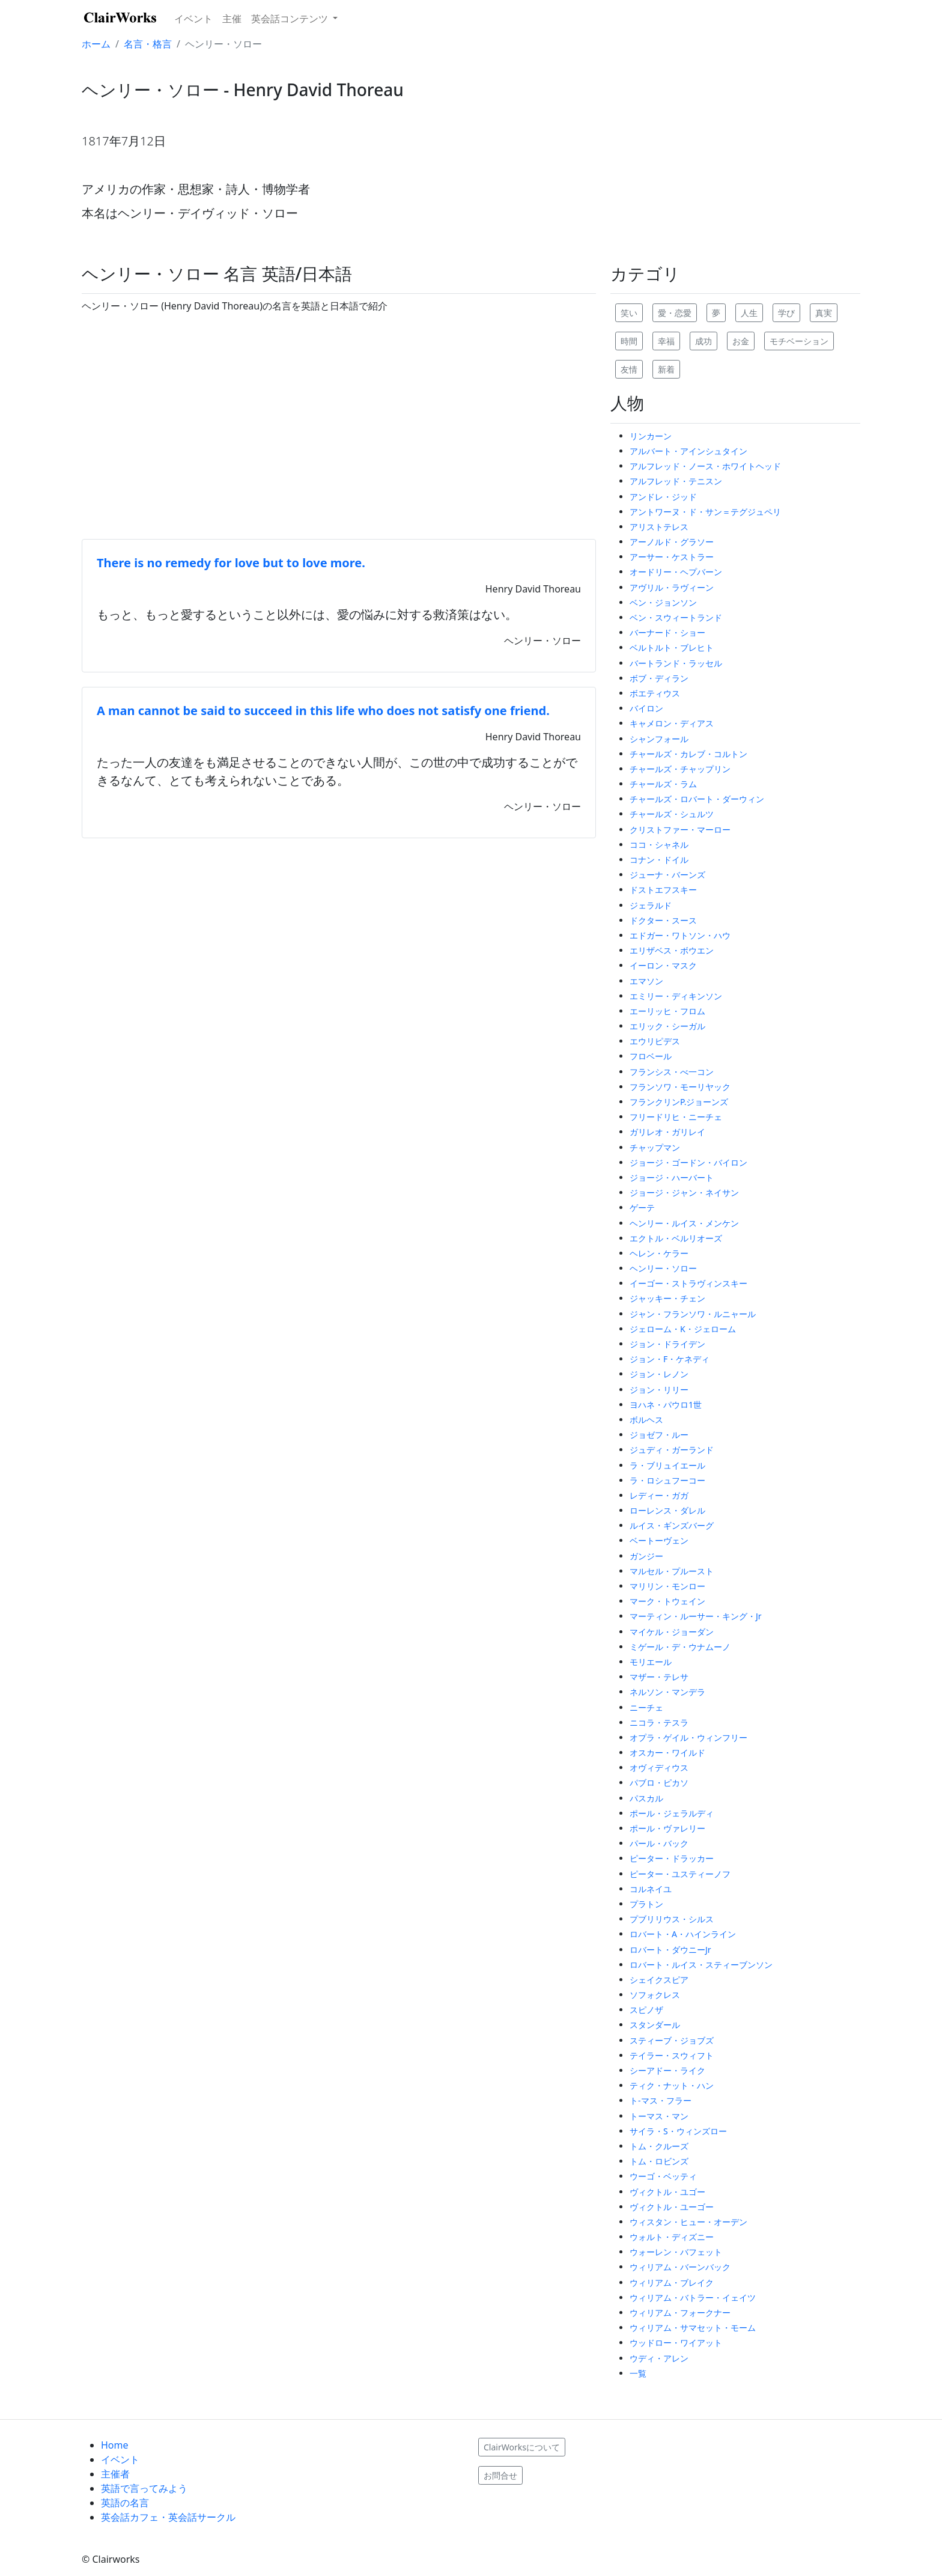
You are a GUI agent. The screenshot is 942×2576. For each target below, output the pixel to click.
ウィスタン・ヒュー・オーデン (688, 2221)
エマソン (646, 981)
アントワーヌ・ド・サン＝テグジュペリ (705, 511)
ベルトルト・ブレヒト (672, 647)
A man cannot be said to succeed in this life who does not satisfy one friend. (323, 710)
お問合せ (500, 2475)
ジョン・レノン (659, 1374)
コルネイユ (651, 1889)
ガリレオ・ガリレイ (667, 1131)
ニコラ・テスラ (659, 1722)
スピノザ (646, 2009)
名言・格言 (148, 43)
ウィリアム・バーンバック (680, 2267)
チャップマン (655, 1147)
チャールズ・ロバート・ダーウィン (697, 799)
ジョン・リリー (659, 1389)
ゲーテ (642, 1207)
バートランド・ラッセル (676, 663)
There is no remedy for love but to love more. (231, 563)
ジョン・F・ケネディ (670, 1359)
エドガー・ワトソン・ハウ (680, 935)
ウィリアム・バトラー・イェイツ (693, 2297)
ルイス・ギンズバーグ (672, 1525)
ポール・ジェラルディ (672, 1813)
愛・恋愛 (674, 312)
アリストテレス (659, 526)
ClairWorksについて (522, 2447)
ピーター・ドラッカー (672, 1858)
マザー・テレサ (659, 1676)
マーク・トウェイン (667, 1601)
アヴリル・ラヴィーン (672, 587)
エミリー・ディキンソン (676, 996)
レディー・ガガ (659, 1495)
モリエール (651, 1661)
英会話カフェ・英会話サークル (168, 2517)
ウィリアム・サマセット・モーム (693, 2327)
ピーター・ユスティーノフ (680, 1874)
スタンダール (655, 2024)
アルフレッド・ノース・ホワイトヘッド (705, 466)
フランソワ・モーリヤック (680, 1086)
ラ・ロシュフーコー (667, 1480)
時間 (629, 341)
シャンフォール (659, 738)
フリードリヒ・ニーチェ (676, 1116)
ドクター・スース (663, 920)
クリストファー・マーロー (680, 829)
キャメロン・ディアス (672, 723)
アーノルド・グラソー (672, 541)
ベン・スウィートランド (676, 617)
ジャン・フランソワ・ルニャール (693, 1314)
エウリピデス (655, 1041)
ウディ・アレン (659, 2358)
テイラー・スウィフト (672, 2055)
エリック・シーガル (667, 1026)
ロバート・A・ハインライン (683, 1934)
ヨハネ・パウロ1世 (666, 1404)
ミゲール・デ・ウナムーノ (680, 1646)
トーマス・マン (659, 2116)
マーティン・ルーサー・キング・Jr (696, 1616)
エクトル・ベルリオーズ (676, 1238)
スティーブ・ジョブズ (672, 2040)
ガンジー (646, 1556)
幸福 (666, 341)
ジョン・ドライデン (667, 1344)
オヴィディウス (659, 1767)
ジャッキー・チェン (667, 1298)
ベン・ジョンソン (663, 602)
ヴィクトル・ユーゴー (672, 2206)
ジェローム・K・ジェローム (683, 1329)
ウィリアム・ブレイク (672, 2282)
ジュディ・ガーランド (672, 1449)
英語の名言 (125, 2502)
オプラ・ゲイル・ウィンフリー (688, 1737)
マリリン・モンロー (667, 1586)
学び (786, 312)
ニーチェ (646, 1707)
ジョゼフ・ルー (659, 1434)
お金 (740, 341)
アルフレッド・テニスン (676, 481)
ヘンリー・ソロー (663, 1268)
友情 (629, 369)
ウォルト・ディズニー (672, 2237)
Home (115, 2445)
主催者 (115, 2473)
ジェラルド (651, 905)
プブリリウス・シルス (672, 1919)
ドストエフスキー (663, 889)
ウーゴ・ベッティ (663, 2176)
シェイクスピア (659, 1979)
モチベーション (799, 341)
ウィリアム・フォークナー (680, 2312)
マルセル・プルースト (672, 1571)
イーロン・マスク (663, 965)
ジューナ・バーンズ (667, 874)
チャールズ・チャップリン (680, 769)
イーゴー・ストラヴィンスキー (688, 1283)
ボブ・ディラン (659, 678)
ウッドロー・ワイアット (676, 2342)
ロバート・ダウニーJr (670, 1949)
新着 (666, 369)
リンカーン (651, 436)
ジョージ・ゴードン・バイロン (688, 1162)
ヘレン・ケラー (659, 1253)
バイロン (646, 708)
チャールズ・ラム (663, 784)
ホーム (96, 43)
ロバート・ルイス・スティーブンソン (701, 1964)
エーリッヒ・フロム (667, 1011)
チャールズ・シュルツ (672, 814)
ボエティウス (655, 693)
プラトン (646, 1904)
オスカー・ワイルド (667, 1752)
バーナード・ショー (667, 632)
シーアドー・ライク (667, 2070)
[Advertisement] (339, 426)
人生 (749, 312)
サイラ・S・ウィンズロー (678, 2131)
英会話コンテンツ (290, 18)
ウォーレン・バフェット (676, 2252)
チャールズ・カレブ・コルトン (688, 754)
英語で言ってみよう (144, 2488)
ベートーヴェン (659, 1540)
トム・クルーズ (659, 2146)
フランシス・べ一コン (672, 1071)
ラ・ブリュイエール (667, 1465)
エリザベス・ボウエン (672, 950)
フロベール (651, 1056)
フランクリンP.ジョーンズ (679, 1101)
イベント (193, 18)
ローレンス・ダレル (667, 1510)
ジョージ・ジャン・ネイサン (684, 1192)
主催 (232, 18)
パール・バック (659, 1843)
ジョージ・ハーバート (672, 1177)
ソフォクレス (655, 1994)
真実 (823, 312)
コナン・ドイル (659, 859)
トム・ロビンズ (659, 2161)
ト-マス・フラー (660, 2100)
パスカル (646, 1798)
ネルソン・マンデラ (667, 1692)
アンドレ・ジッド (663, 496)
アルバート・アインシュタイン (688, 451)
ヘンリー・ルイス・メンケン (684, 1223)
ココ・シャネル (659, 844)
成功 (703, 341)
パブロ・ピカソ (659, 1782)
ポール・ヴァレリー (667, 1828)
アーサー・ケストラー (672, 556)
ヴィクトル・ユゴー (667, 2191)
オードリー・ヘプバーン (676, 571)
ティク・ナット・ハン (672, 2085)
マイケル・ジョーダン (672, 1631)
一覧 (638, 2373)
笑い (629, 312)
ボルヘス (646, 1419)
